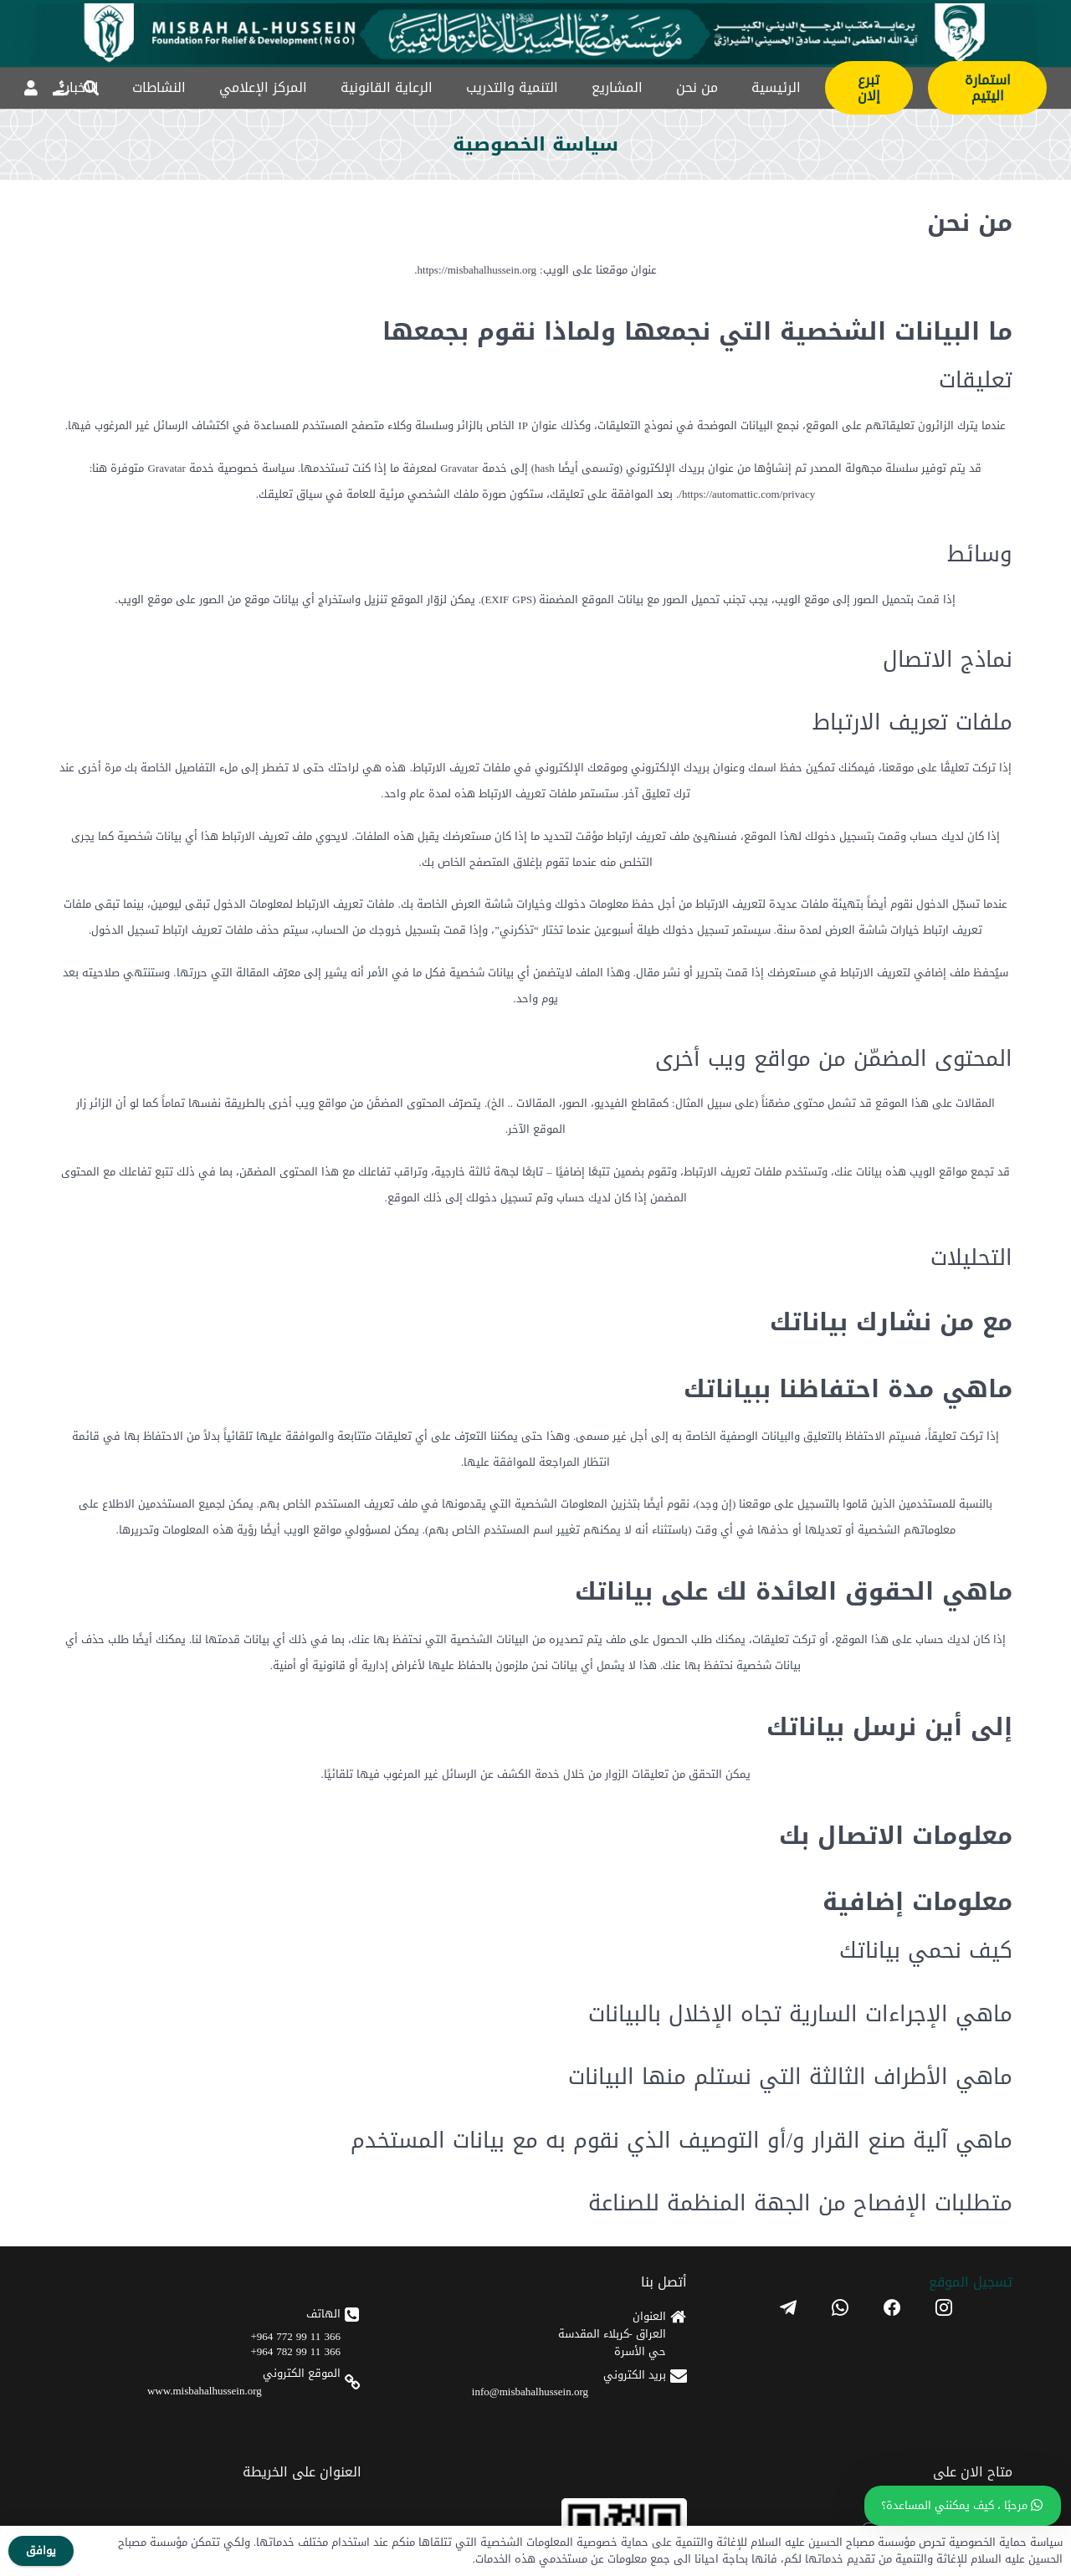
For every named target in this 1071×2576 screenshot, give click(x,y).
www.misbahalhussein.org (204, 2390)
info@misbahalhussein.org (530, 2391)
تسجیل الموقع (970, 2282)
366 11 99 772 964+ (296, 2336)
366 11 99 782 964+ (296, 2351)
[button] (91, 88)
